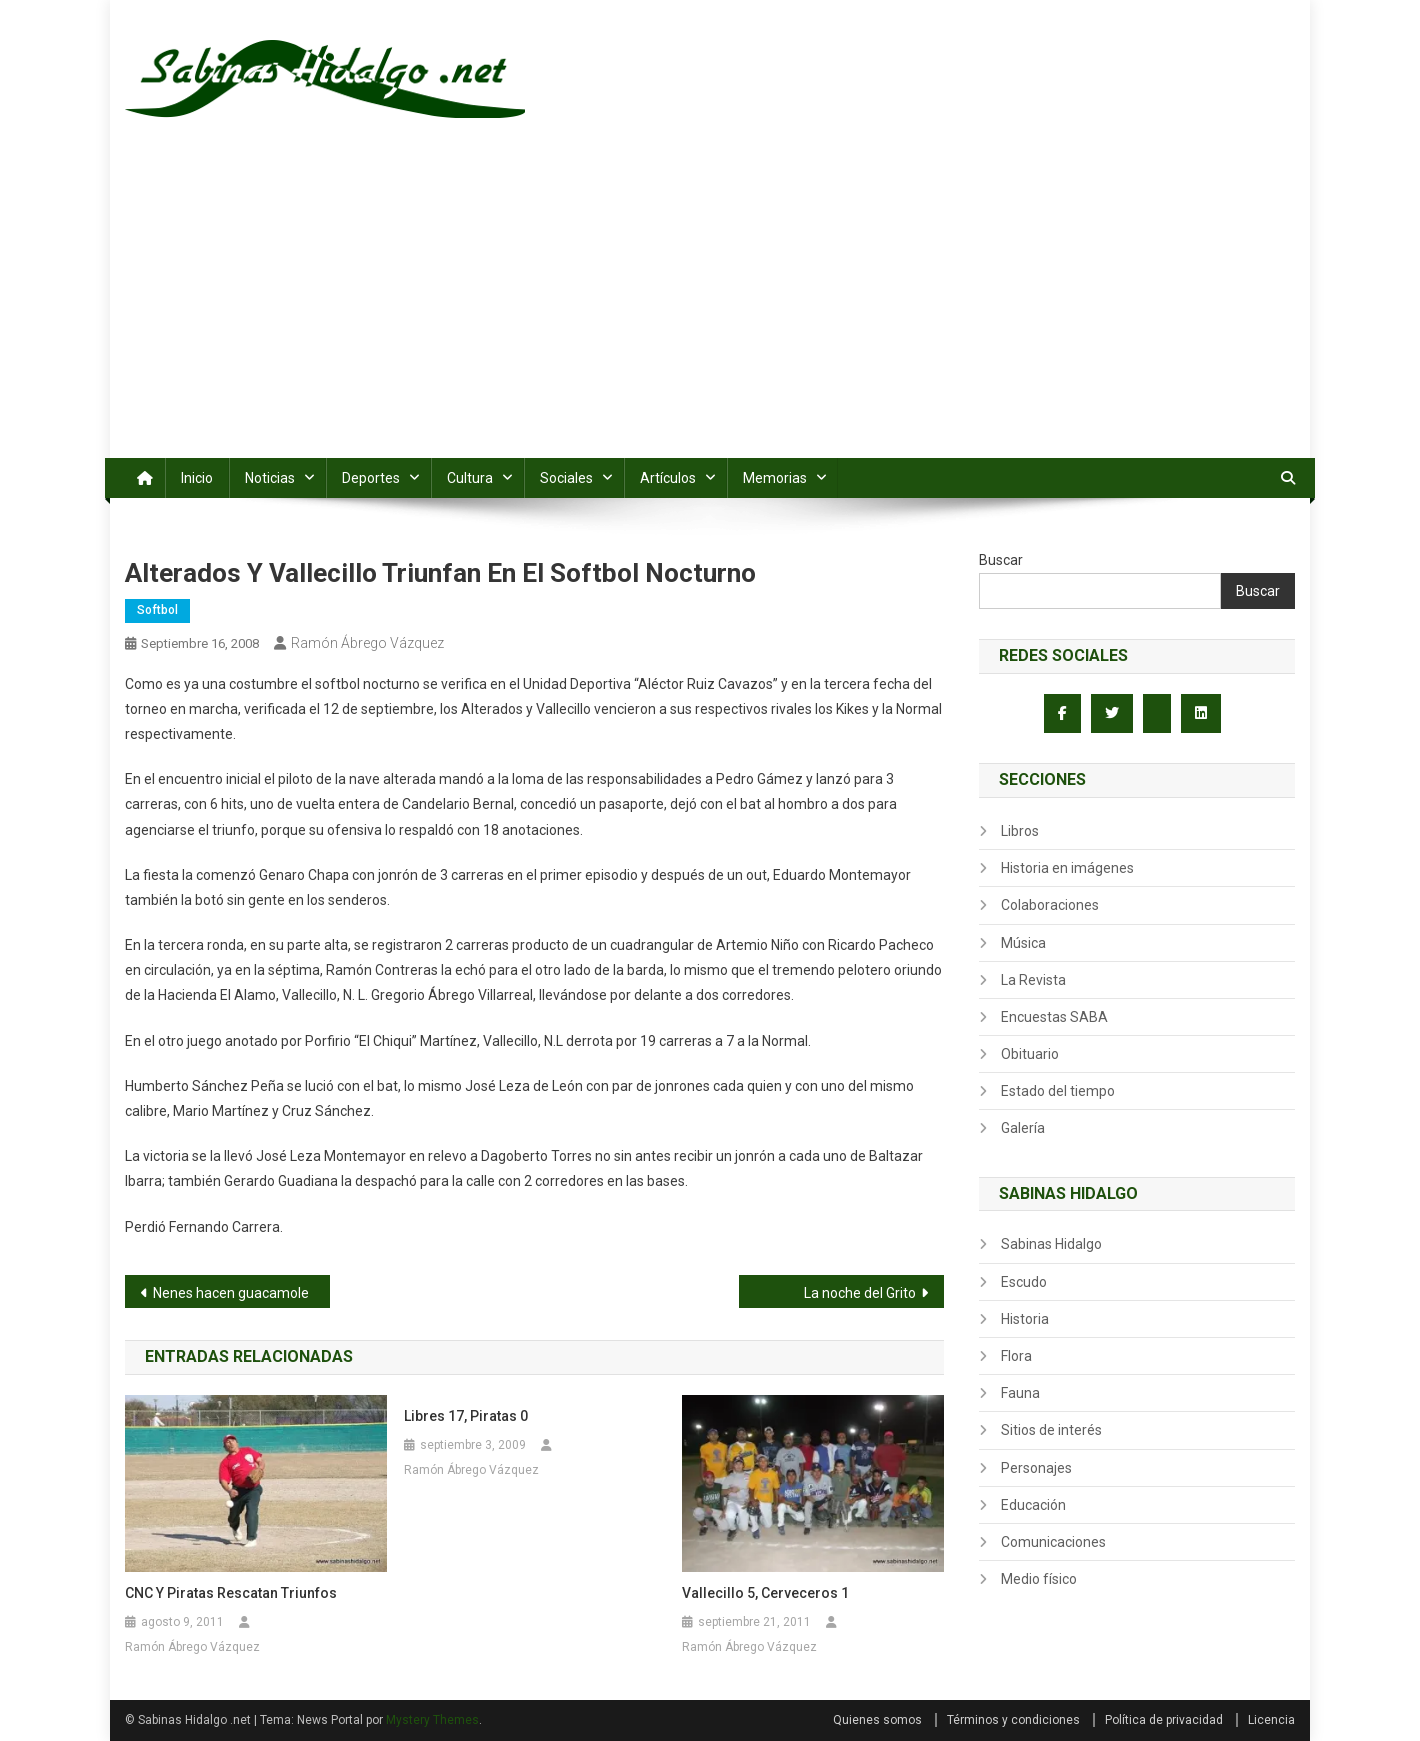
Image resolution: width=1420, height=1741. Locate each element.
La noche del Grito (860, 1293)
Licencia (1271, 1720)
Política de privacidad (1164, 1720)
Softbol (157, 610)
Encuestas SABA (1054, 1017)
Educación (1033, 1505)
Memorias (775, 478)
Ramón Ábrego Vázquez (367, 643)
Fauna (1020, 1393)
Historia (1025, 1319)
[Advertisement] (710, 308)
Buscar (1001, 560)
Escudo (1024, 1282)
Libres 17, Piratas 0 (466, 1416)
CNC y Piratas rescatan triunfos (231, 1593)
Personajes (1036, 1468)
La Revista (1033, 980)
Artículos (668, 478)
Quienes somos (877, 1720)
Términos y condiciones (1013, 1720)
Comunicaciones (1053, 1542)
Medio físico (1039, 1579)
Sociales (566, 478)
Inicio (197, 478)
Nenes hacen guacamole (231, 1293)
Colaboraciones (1050, 905)
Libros (1020, 831)
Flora (1016, 1356)
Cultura (470, 478)
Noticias (270, 478)
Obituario (1030, 1054)
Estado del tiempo (1058, 1091)
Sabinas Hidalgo (1051, 1244)
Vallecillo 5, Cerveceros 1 (765, 1593)
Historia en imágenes (1067, 868)
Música (1023, 943)
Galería (1023, 1128)
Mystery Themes (432, 1720)
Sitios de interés (1051, 1430)
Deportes (371, 478)
